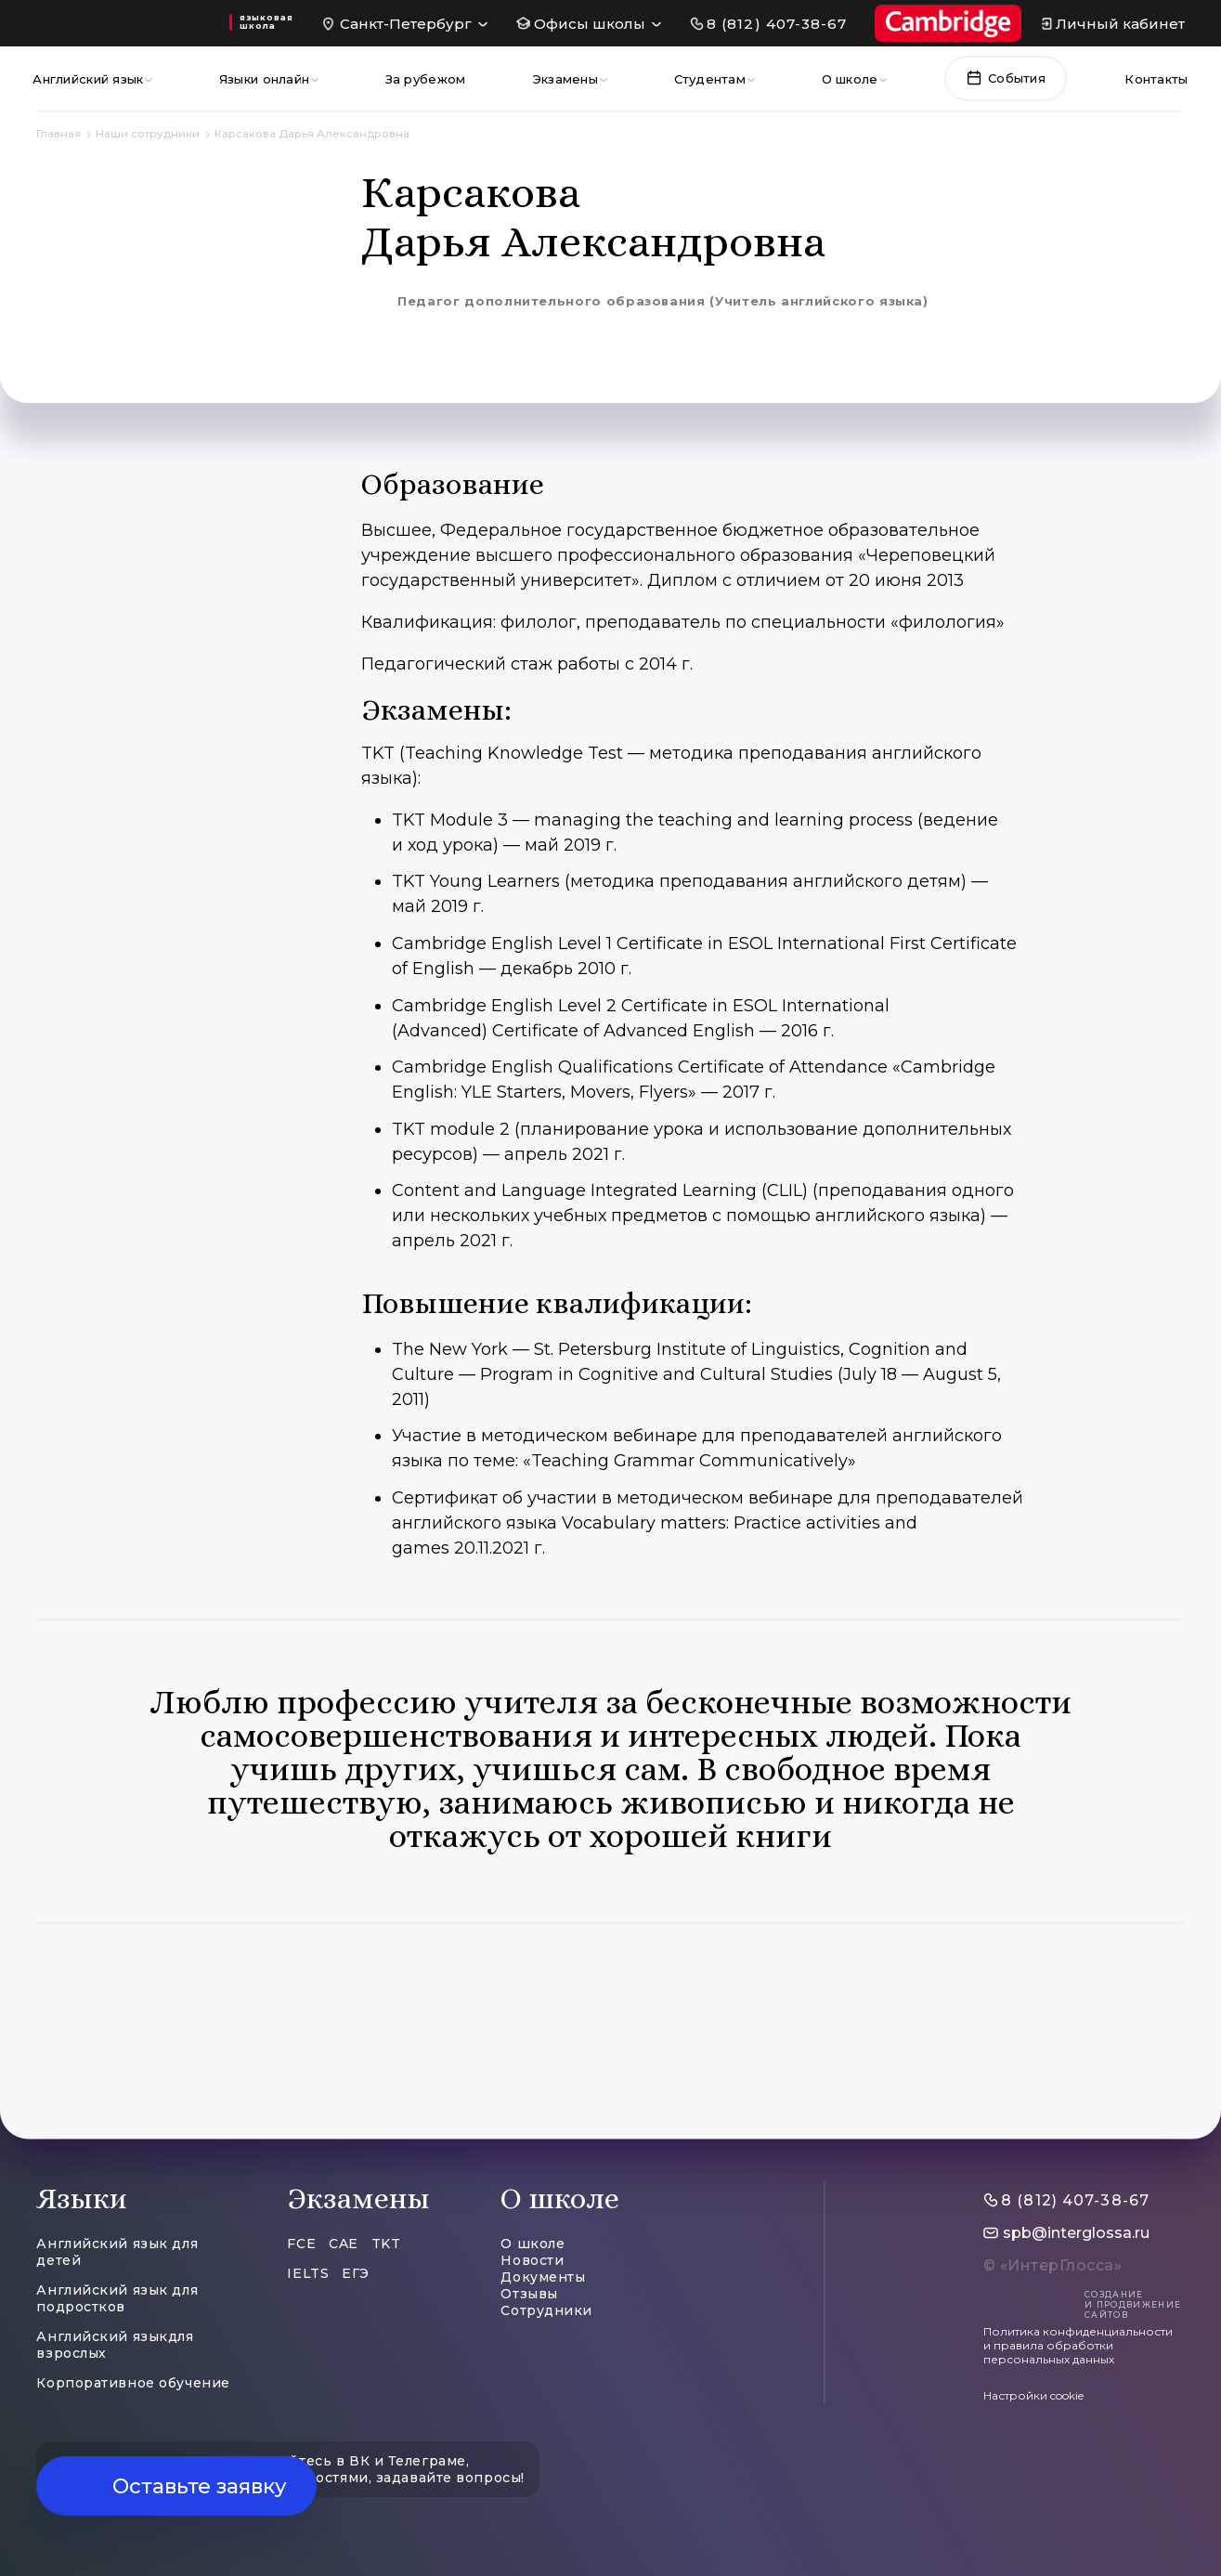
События (1006, 78)
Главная (58, 133)
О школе (850, 79)
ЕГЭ (356, 2273)
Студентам (710, 79)
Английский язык (87, 79)
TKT (386, 2243)
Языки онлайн (264, 79)
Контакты (1156, 79)
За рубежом (425, 79)
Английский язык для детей (117, 2252)
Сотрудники (546, 2310)
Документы (542, 2277)
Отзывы (528, 2293)
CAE (343, 2243)
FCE (301, 2243)
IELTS (308, 2273)
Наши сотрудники (148, 133)
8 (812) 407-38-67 (777, 24)
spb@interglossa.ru (1076, 2233)
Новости (532, 2260)
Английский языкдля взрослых (114, 2344)
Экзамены (565, 79)
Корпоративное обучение (132, 2382)
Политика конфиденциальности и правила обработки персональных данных (1078, 2345)
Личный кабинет (1120, 24)
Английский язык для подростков (117, 2298)
